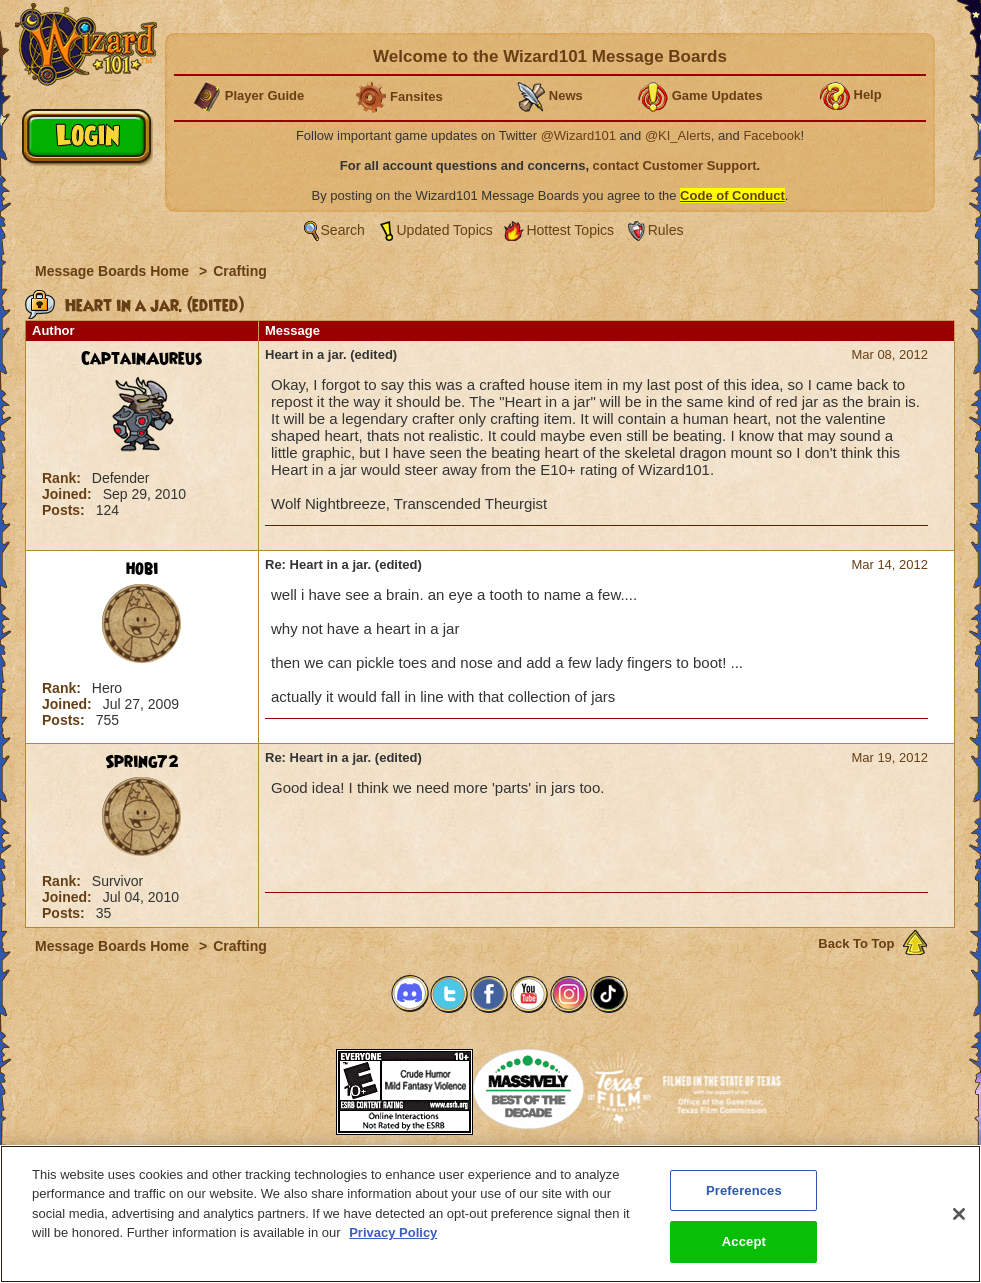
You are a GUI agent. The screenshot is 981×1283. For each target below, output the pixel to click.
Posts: (65, 510)
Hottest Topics (570, 230)
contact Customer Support (675, 165)
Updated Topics (445, 230)
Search (343, 230)
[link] (286, 1085)
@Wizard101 (578, 135)
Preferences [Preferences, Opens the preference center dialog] (744, 1200)
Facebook (771, 135)
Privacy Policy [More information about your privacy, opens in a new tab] (393, 1243)
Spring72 (142, 762)
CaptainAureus (142, 359)
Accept (744, 1252)
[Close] (959, 1224)
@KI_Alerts (678, 135)
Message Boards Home (114, 271)
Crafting (240, 271)
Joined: (69, 494)
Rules (666, 230)
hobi (142, 569)
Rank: (63, 478)
